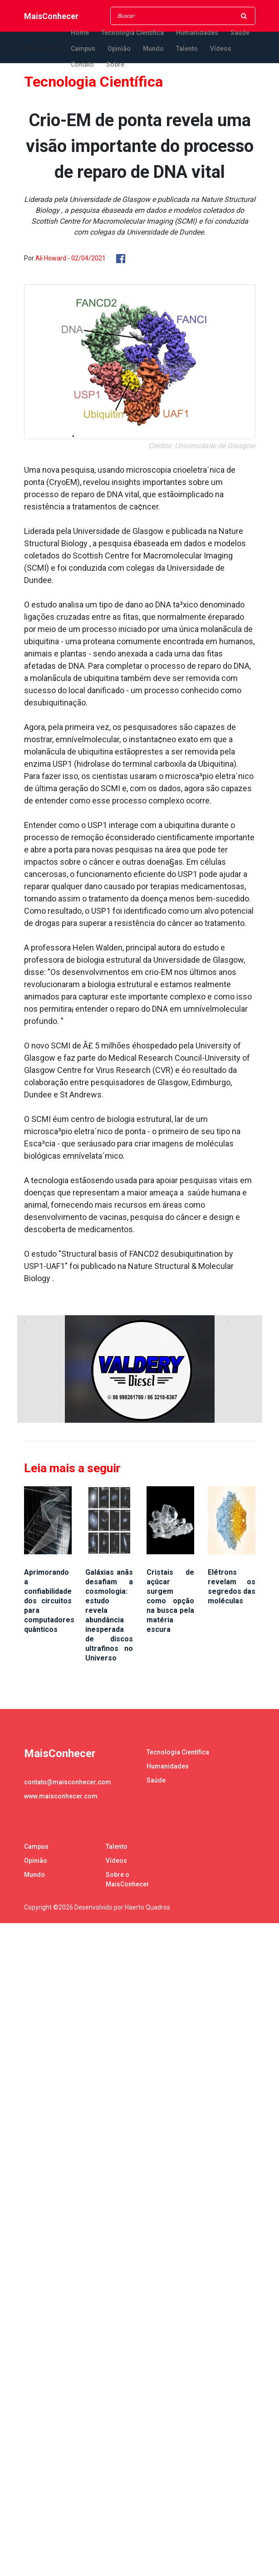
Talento (187, 48)
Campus (83, 48)
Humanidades (197, 32)
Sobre (115, 64)
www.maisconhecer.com (61, 1796)
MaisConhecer (51, 16)
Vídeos (220, 48)
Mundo (153, 48)
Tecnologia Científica (132, 32)
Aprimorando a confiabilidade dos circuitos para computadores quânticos (49, 1601)
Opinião (119, 48)
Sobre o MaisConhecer (127, 1879)
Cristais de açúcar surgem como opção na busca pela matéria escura (170, 1601)
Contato (82, 64)
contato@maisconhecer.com (67, 1782)
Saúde (240, 32)
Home (80, 32)
